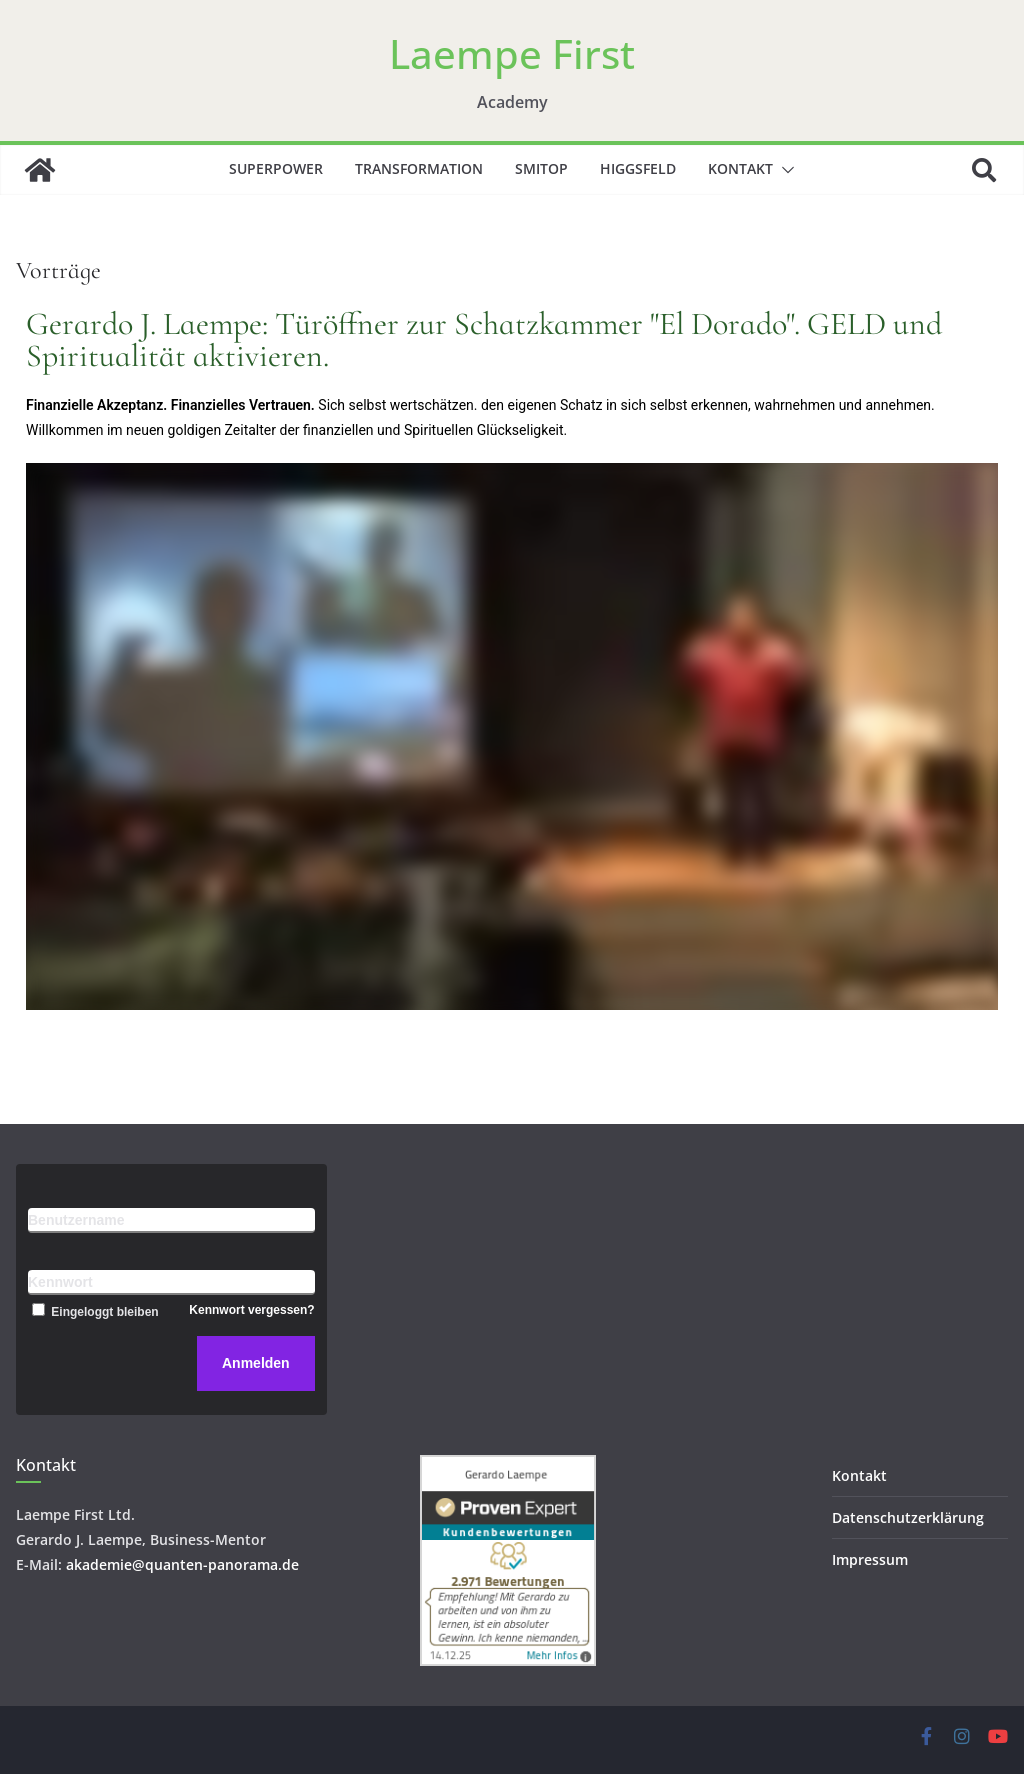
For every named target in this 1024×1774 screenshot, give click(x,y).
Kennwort (60, 1282)
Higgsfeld (638, 168)
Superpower (276, 168)
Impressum (870, 1559)
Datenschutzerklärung (908, 1517)
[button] (784, 170)
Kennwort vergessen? (251, 1310)
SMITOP (541, 168)
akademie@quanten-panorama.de (182, 1564)
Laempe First (512, 53)
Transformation (419, 168)
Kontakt (740, 168)
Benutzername (76, 1220)
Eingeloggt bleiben (93, 1312)
